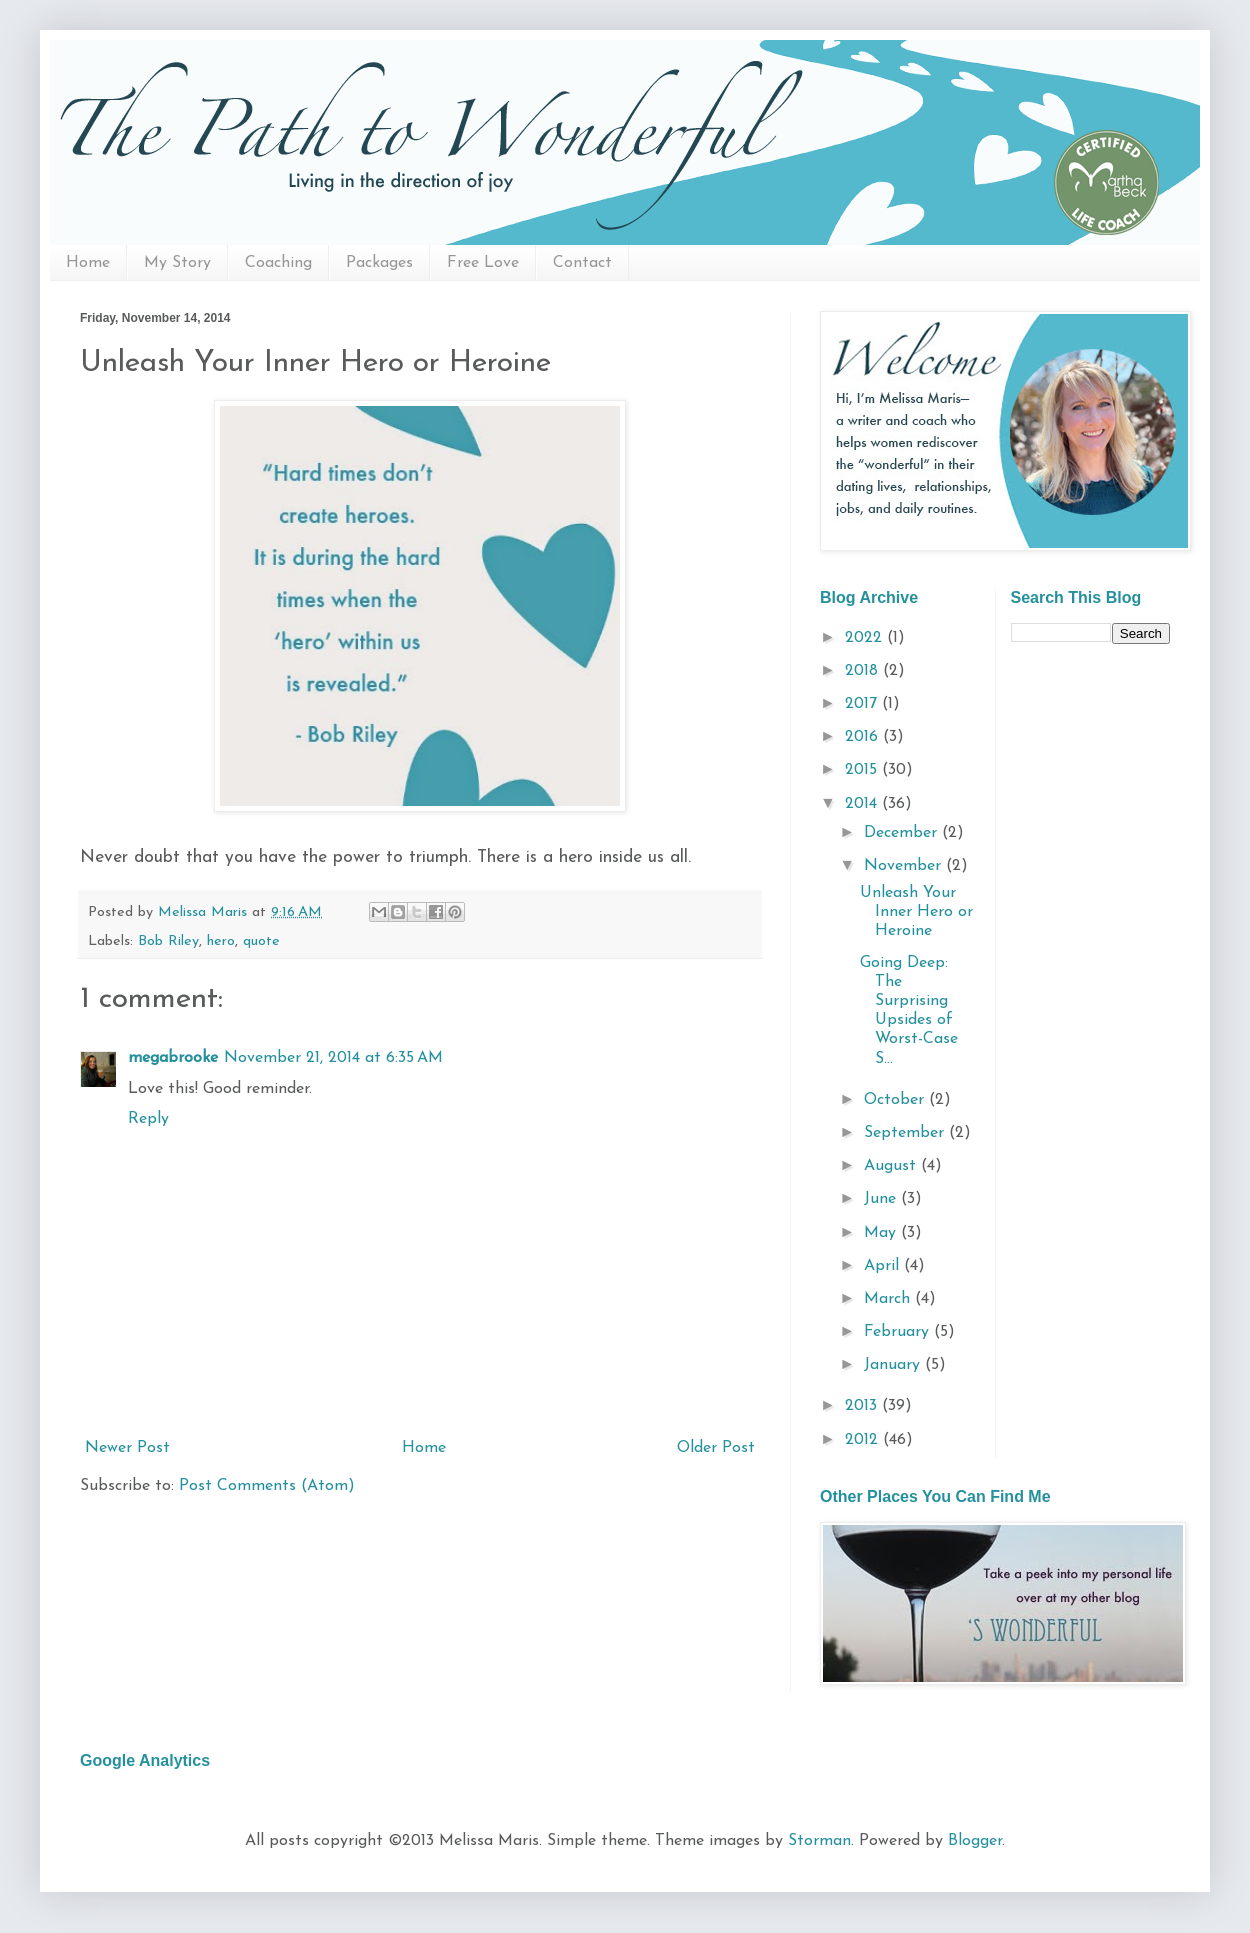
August (892, 1166)
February (899, 1332)
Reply (148, 1119)
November (905, 866)
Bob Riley (168, 941)
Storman (819, 1841)
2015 (863, 770)
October (896, 1100)
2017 (863, 704)
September (906, 1133)
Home (88, 263)
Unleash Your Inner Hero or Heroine (916, 912)
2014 (863, 804)
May (882, 1233)
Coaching (278, 263)
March (889, 1299)
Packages (379, 263)
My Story (177, 263)
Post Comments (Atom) (267, 1486)
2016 (864, 737)
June (882, 1199)
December (903, 833)
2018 (864, 671)
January (894, 1365)
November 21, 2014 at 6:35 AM (333, 1058)
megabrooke (173, 1058)
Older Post (716, 1448)
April (884, 1266)
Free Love (483, 263)
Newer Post (127, 1448)
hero (221, 941)
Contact (582, 263)
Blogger (975, 1841)
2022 (866, 638)
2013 (863, 1406)
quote (261, 941)
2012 (864, 1440)
